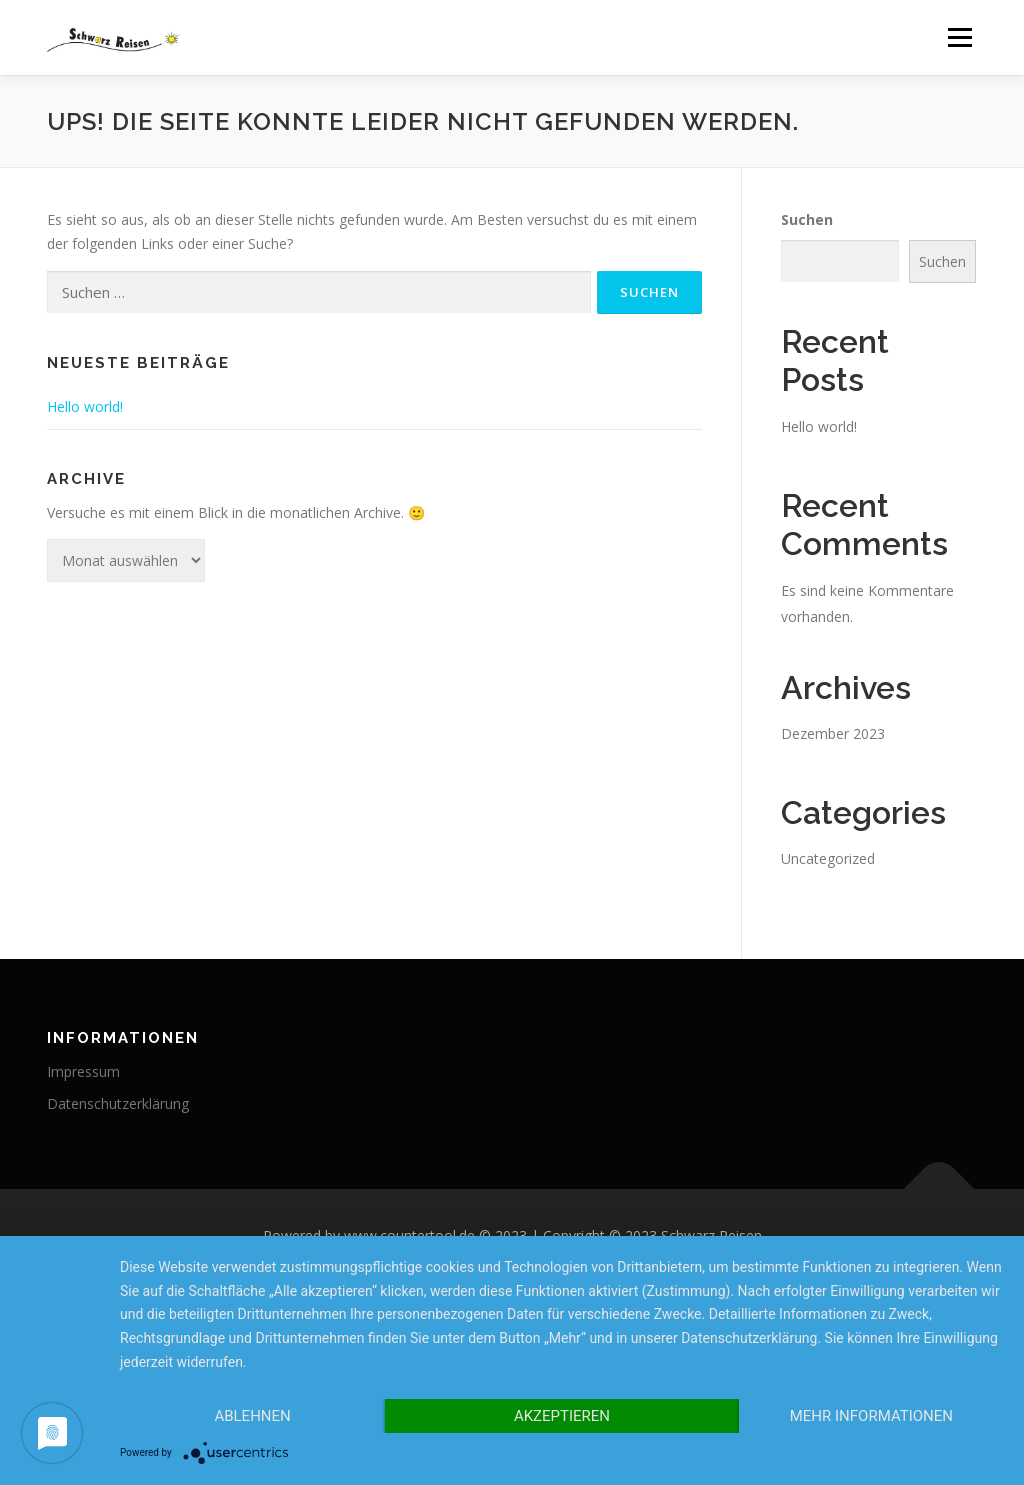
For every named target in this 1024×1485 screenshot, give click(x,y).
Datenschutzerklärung (118, 1103)
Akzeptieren (562, 1416)
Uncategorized (828, 858)
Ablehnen (252, 1416)
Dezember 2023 (833, 733)
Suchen (807, 219)
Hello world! (85, 406)
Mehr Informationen (871, 1416)
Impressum (83, 1071)
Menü (959, 37)
